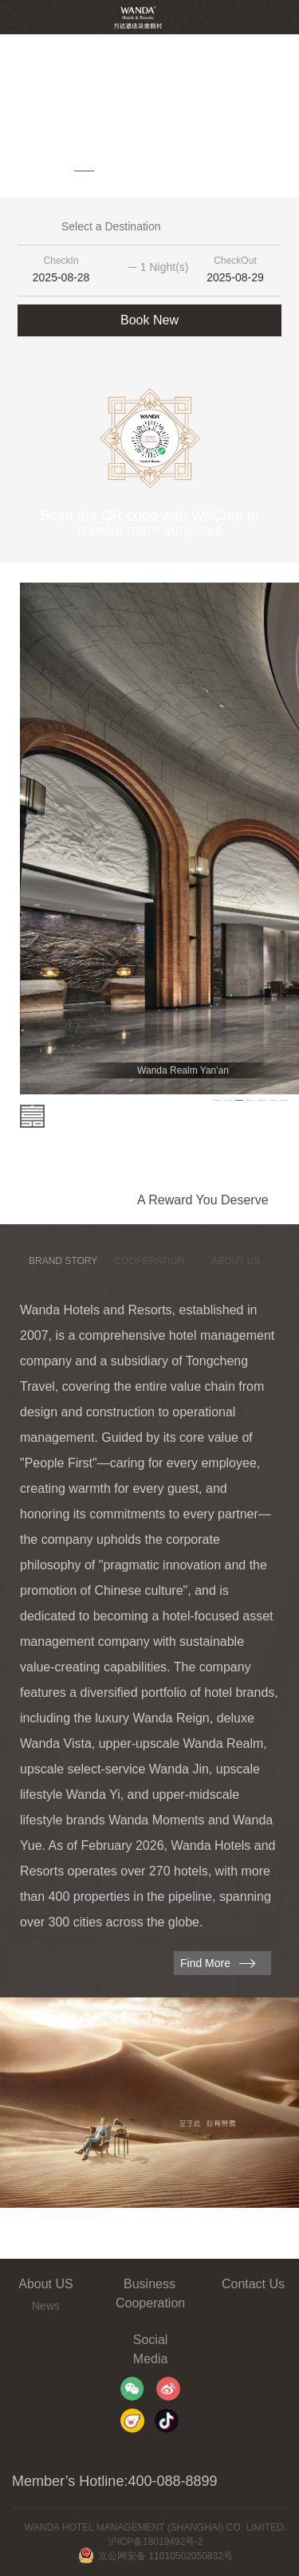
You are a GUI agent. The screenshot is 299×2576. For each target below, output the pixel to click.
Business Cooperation (149, 2293)
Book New (149, 320)
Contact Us (253, 2284)
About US (45, 2284)
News (46, 2305)
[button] (36, 171)
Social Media (150, 2349)
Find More (205, 1963)
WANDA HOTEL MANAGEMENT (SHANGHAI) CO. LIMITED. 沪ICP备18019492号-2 (155, 2534)
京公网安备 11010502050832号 (155, 2556)
